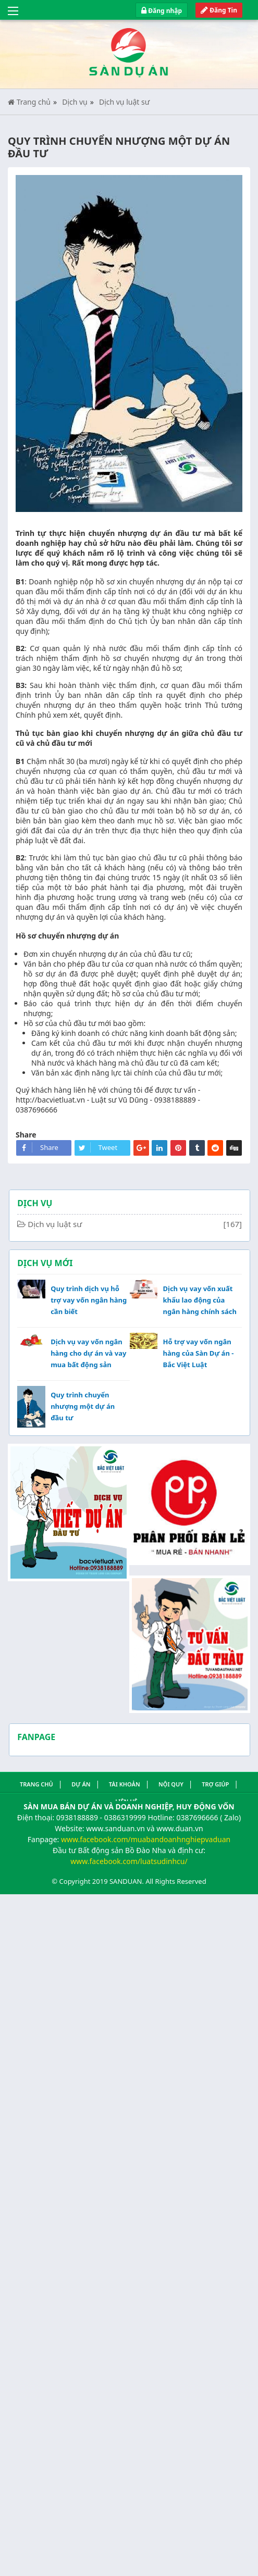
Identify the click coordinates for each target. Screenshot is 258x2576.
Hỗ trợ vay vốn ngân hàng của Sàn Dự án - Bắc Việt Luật (198, 1353)
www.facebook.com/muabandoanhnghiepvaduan (145, 1839)
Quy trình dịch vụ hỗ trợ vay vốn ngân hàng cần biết (89, 1300)
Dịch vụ (75, 102)
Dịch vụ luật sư (124, 102)
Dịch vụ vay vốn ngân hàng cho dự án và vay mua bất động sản (88, 1353)
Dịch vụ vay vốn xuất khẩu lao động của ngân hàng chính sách (199, 1300)
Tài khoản (124, 1784)
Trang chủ (29, 102)
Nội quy (170, 1784)
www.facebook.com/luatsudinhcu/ (128, 1861)
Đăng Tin (219, 10)
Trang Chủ (36, 1784)
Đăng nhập (161, 10)
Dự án (80, 1784)
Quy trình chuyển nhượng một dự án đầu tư (83, 1406)
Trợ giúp (215, 1784)
